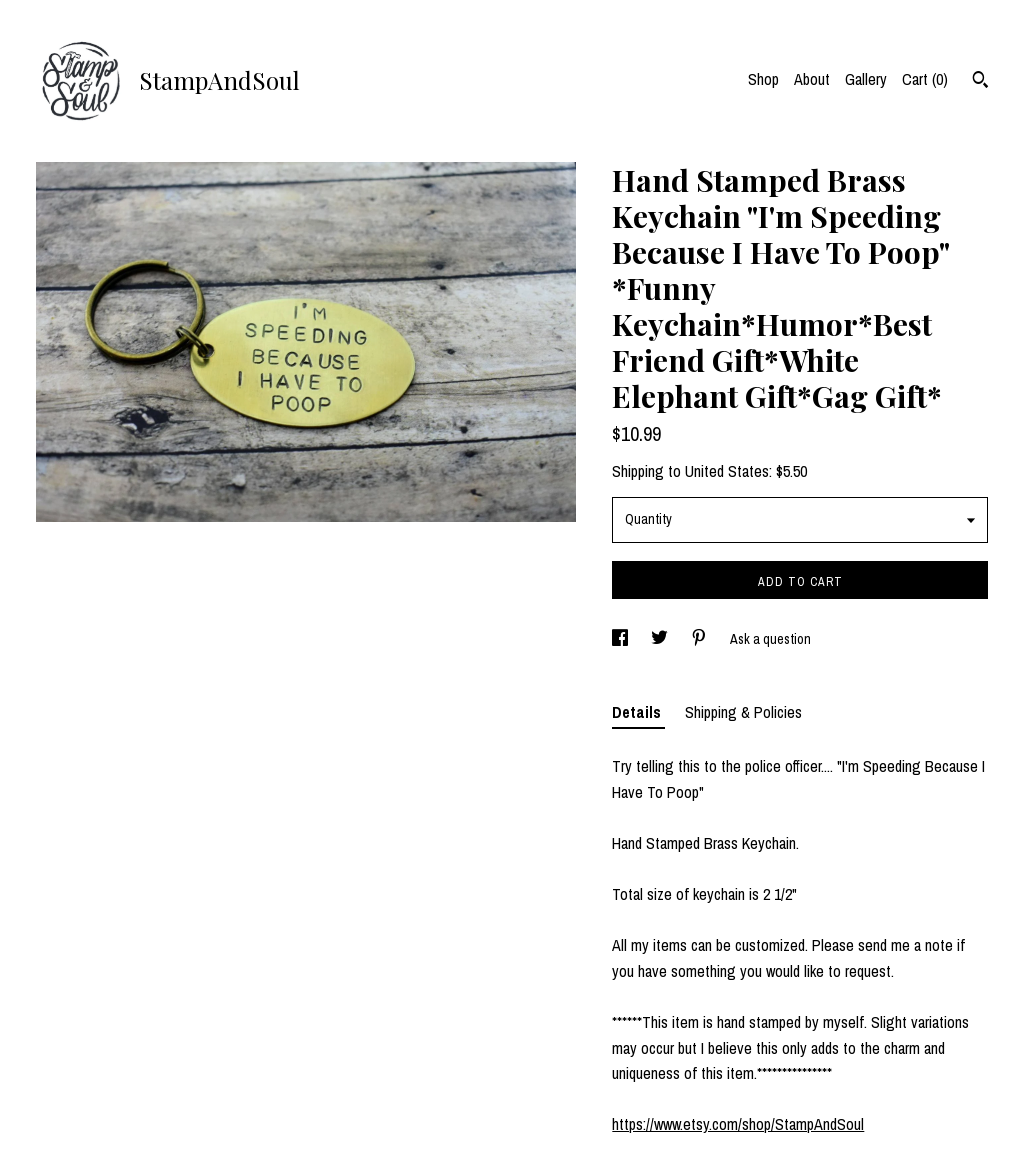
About (812, 79)
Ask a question (770, 639)
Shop (763, 79)
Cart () (925, 79)
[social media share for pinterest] (700, 639)
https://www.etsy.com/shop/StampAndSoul (738, 1124)
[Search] (980, 82)
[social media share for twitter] (661, 639)
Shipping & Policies (743, 712)
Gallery (866, 79)
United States (727, 471)
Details (638, 712)
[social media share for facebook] (621, 639)
